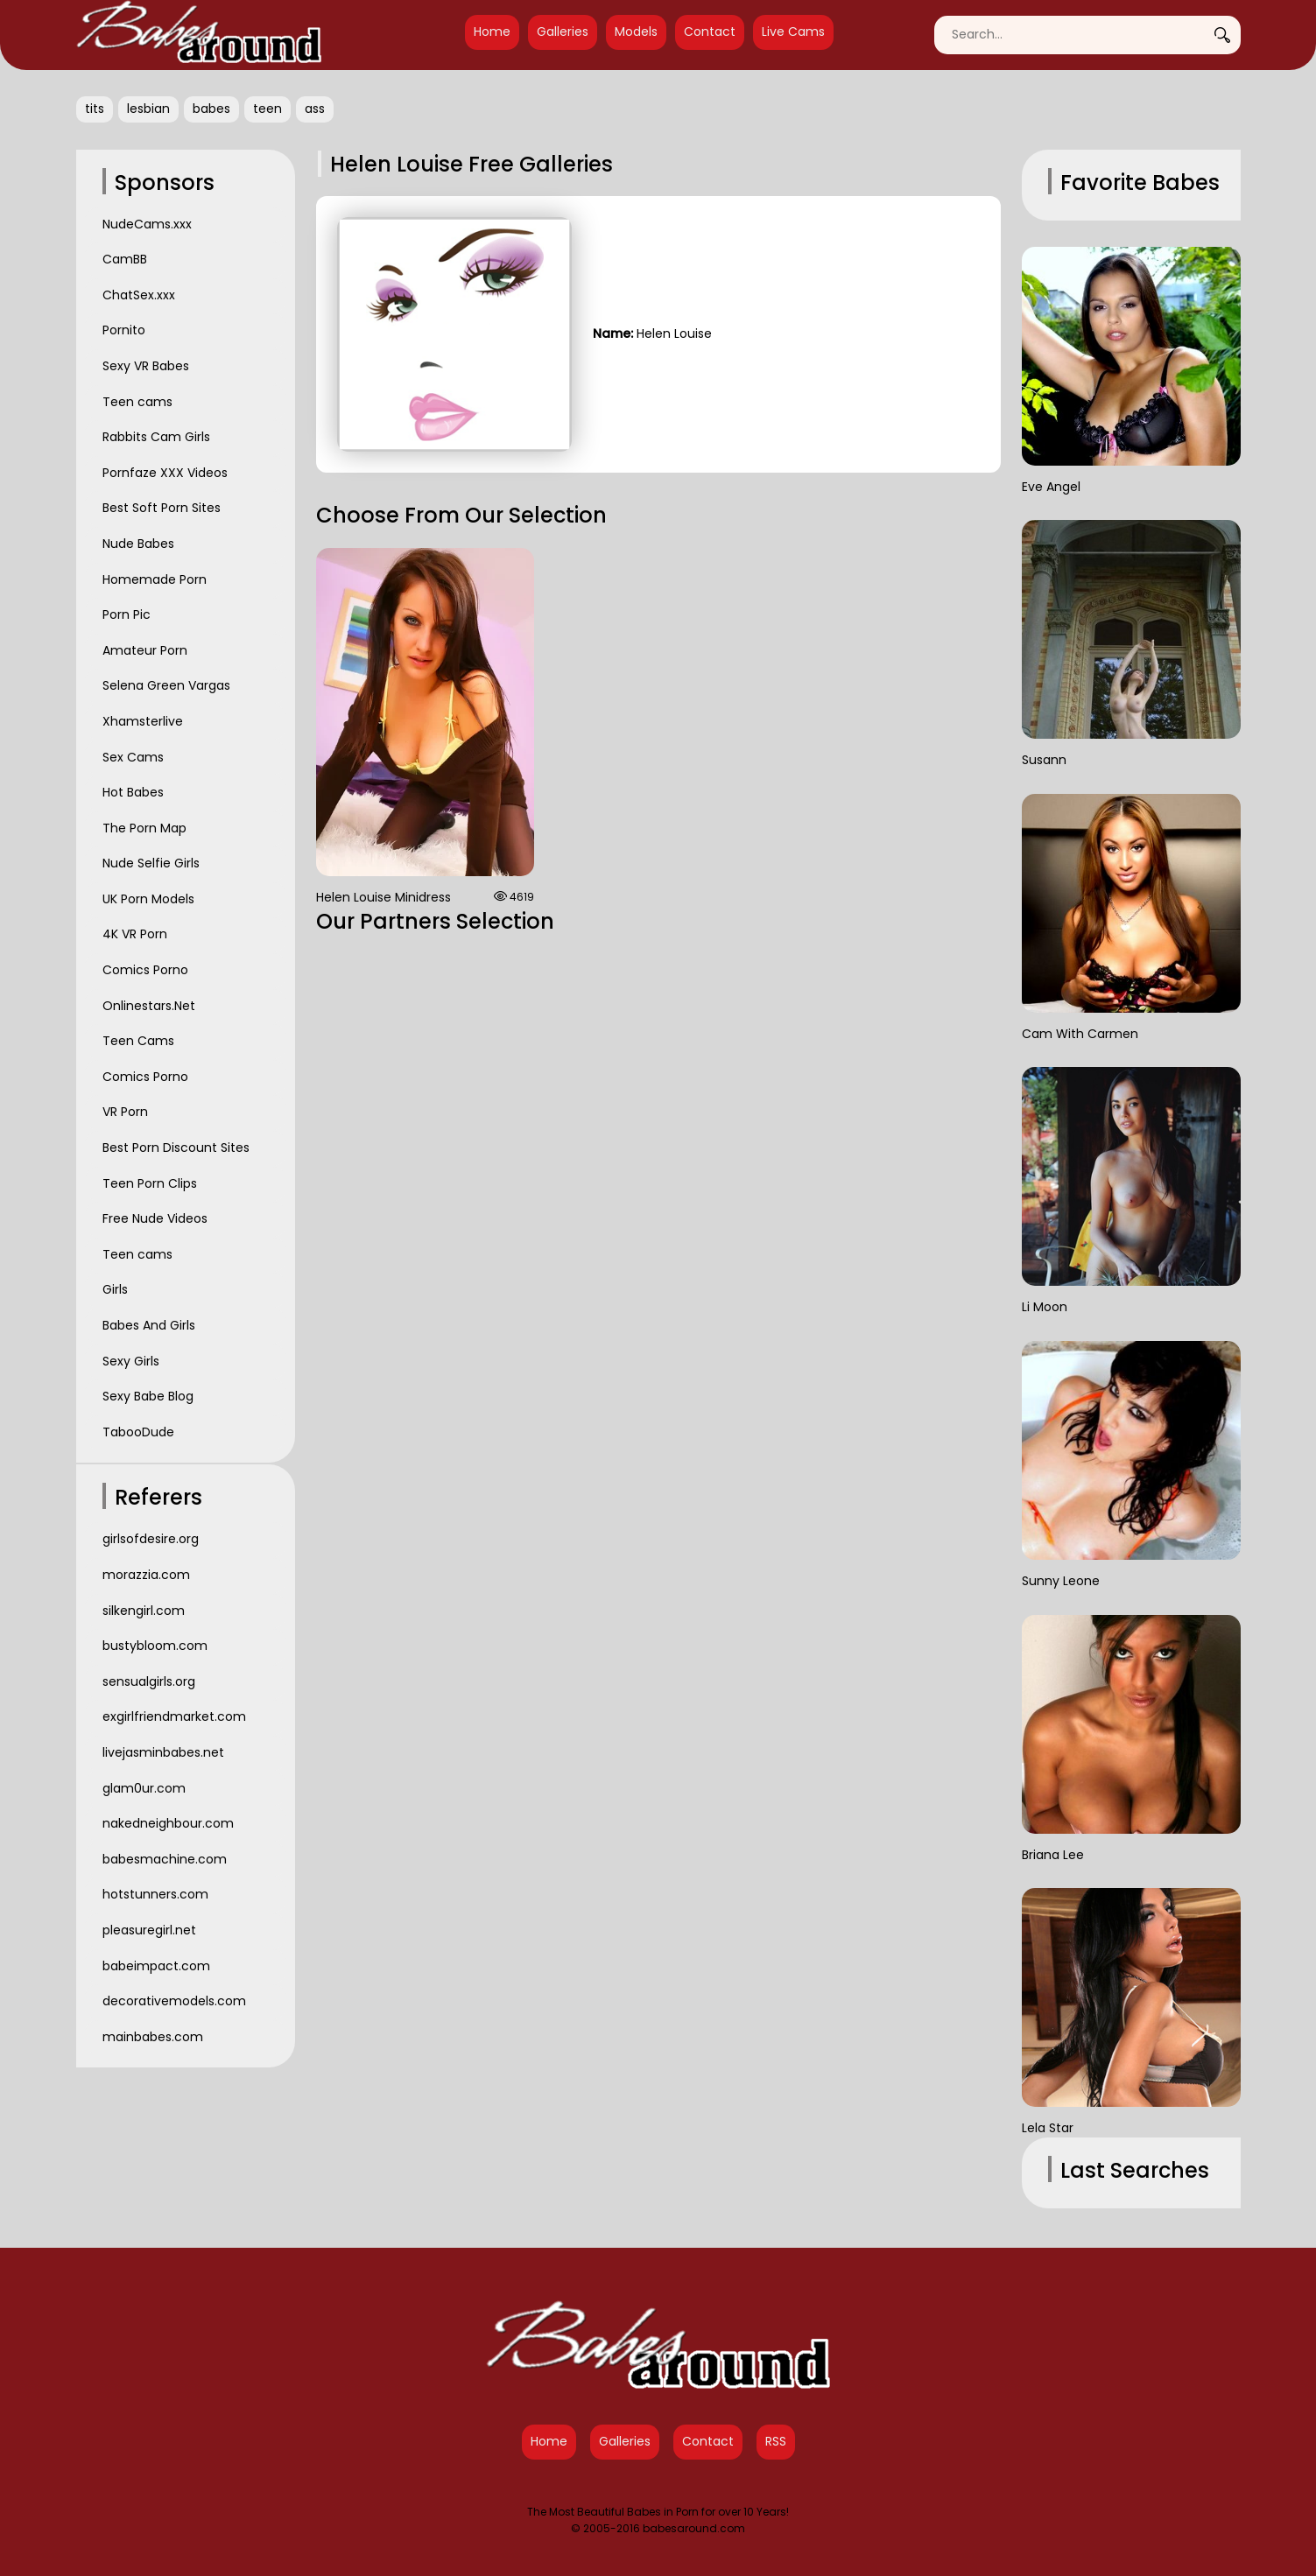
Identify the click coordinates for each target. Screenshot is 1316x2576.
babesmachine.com (164, 1859)
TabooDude (138, 1432)
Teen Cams (138, 1040)
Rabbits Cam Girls (156, 437)
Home (492, 31)
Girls (115, 1289)
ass (315, 108)
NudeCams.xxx (147, 224)
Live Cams (793, 31)
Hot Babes (133, 792)
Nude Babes (138, 543)
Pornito (123, 330)
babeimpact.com (156, 1966)
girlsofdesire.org (150, 1539)
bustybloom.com (155, 1645)
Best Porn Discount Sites (176, 1147)
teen (267, 108)
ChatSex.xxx (138, 295)
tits (94, 108)
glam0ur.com (144, 1788)
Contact (709, 31)
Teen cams (137, 402)
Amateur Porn (144, 650)
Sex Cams (133, 757)
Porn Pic (126, 614)
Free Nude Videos (155, 1218)
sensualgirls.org (148, 1681)
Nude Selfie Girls (151, 863)
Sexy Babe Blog (148, 1396)
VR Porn (125, 1111)
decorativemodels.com (174, 2001)
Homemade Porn (154, 579)
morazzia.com (146, 1574)
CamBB (124, 259)
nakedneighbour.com (168, 1823)
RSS (775, 2441)
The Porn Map (144, 828)
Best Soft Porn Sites (161, 507)
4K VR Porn (134, 934)
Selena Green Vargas (166, 685)
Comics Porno (145, 970)
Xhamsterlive (142, 721)
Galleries (562, 31)
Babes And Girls (148, 1325)
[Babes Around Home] (198, 35)
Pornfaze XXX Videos (165, 472)
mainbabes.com (152, 2037)
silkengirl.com (143, 1610)
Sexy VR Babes (145, 366)
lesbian (148, 108)
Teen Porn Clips (149, 1183)
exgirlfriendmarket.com (174, 1716)
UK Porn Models (148, 899)
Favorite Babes (1140, 182)
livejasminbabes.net (163, 1752)
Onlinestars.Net (148, 1005)
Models (636, 31)
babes (211, 108)
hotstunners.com (155, 1894)
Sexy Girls (130, 1361)
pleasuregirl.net (149, 1930)
